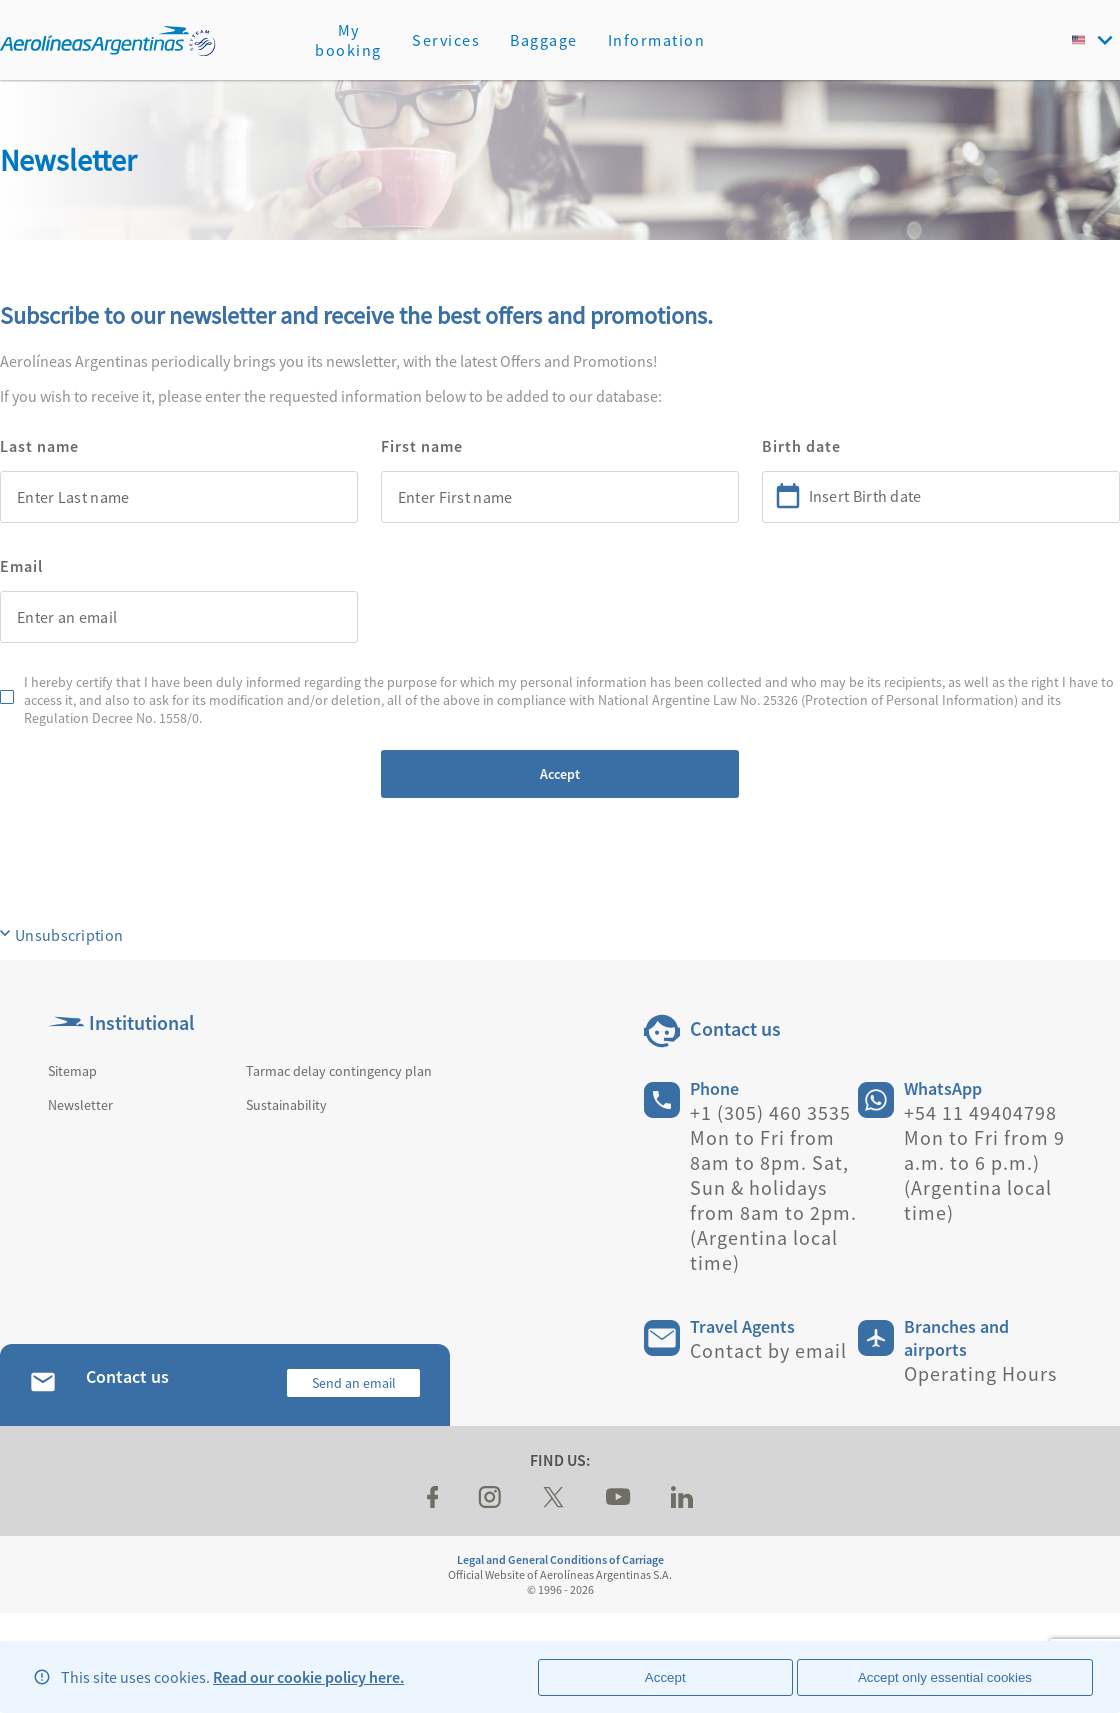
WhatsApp (943, 1088)
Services (446, 40)
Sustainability (286, 1105)
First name (422, 446)
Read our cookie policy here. (308, 1677)
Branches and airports (956, 1338)
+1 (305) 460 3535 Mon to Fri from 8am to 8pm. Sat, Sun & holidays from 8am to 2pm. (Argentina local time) (773, 1187)
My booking (348, 40)
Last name (39, 446)
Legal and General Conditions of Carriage (560, 1559)
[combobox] (179, 497)
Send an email (354, 1383)
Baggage (544, 40)
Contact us (735, 1028)
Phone (714, 1088)
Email (21, 566)
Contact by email (768, 1350)
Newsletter (80, 1105)
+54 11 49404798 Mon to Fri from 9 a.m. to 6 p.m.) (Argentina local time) (984, 1162)
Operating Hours (980, 1373)
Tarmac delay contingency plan (339, 1071)
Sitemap (72, 1071)
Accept (560, 774)
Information (657, 40)
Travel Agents (742, 1326)
